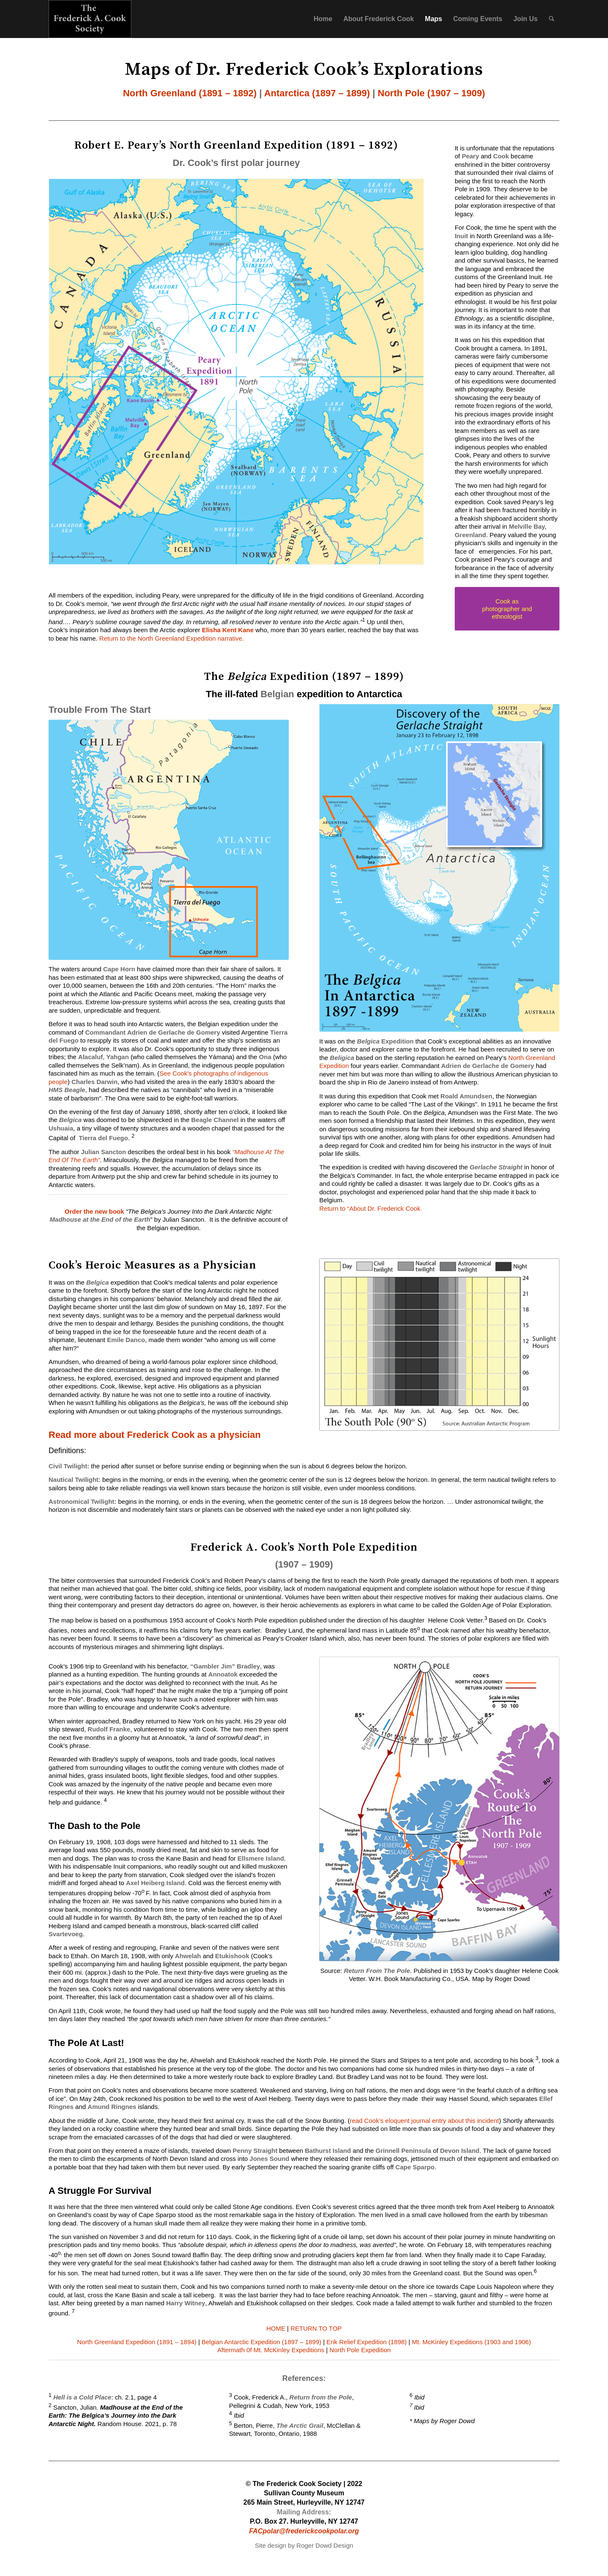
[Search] (551, 19)
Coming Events (477, 18)
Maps (433, 18)
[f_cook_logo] (90, 19)
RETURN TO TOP (316, 2328)
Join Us (525, 18)
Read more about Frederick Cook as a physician (155, 1434)
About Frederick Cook (378, 18)
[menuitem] (551, 19)
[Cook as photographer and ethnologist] (507, 608)
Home (323, 18)
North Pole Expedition (360, 2349)
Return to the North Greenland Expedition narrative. (171, 638)
